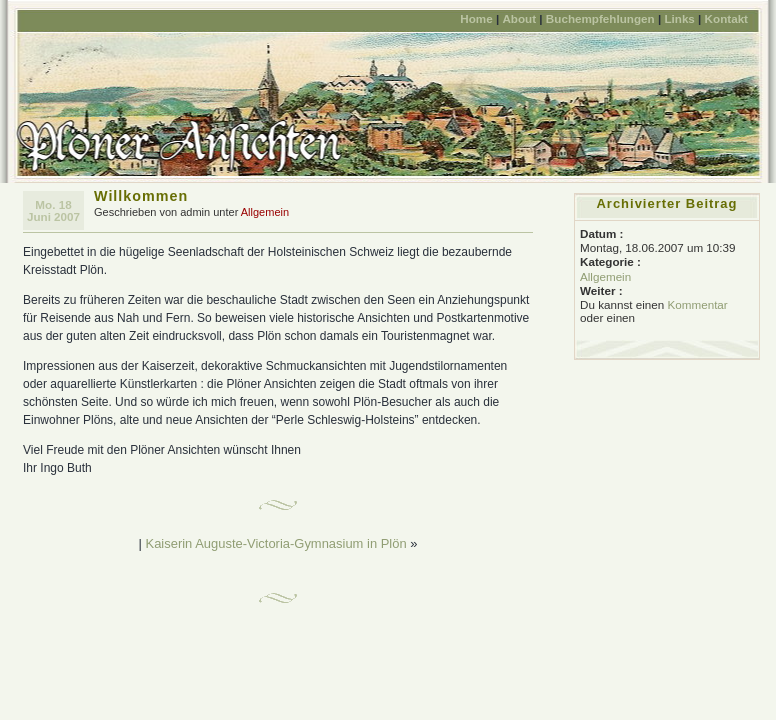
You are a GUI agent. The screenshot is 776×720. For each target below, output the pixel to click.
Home (476, 18)
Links (679, 18)
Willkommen (141, 196)
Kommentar (697, 304)
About (519, 18)
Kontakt (726, 18)
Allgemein (265, 212)
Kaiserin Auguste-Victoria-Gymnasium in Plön (276, 543)
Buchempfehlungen (600, 18)
